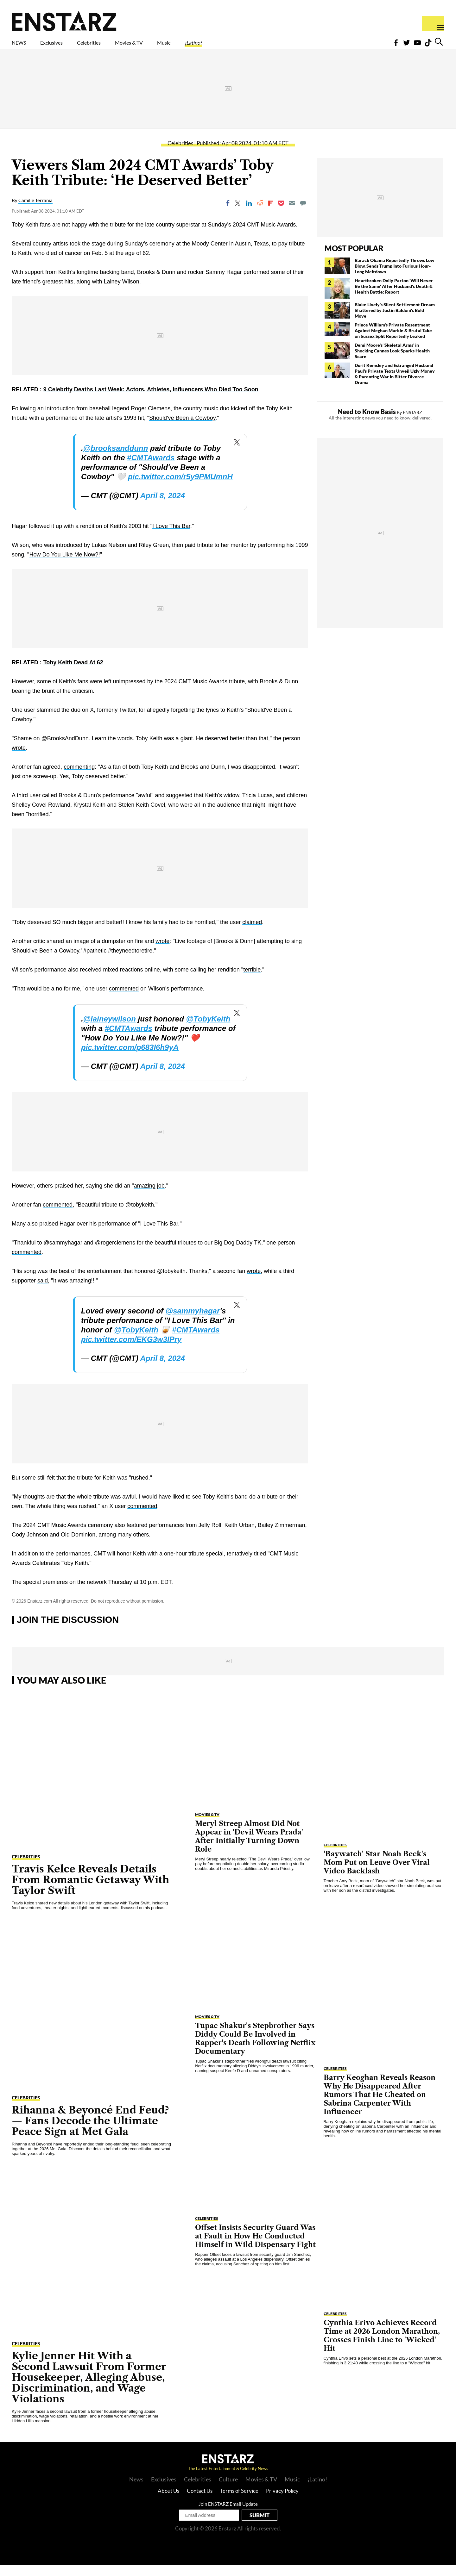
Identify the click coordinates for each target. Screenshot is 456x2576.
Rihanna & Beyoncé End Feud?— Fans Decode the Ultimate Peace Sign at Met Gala (90, 2132)
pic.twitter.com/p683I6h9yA (130, 1058)
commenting (79, 778)
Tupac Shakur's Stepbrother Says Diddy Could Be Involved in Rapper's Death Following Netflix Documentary (255, 2050)
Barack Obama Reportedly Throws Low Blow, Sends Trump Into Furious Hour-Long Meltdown (394, 277)
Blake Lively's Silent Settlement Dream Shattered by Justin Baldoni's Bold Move (395, 321)
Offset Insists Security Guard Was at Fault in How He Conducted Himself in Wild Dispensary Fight (255, 2247)
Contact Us (199, 2501)
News (136, 2490)
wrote (19, 759)
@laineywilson (109, 1030)
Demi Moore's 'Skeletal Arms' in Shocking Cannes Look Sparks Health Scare (392, 361)
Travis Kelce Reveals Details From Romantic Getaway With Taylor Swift (90, 1891)
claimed (252, 933)
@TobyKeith (208, 1030)
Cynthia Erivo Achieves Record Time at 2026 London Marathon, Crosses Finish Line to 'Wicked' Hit (382, 2347)
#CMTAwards (150, 468)
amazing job (149, 1197)
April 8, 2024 (162, 506)
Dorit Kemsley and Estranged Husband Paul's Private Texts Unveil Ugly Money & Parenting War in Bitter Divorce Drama (395, 385)
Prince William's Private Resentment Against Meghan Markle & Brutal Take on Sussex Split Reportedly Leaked (393, 341)
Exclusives (66, 46)
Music (220, 46)
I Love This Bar (171, 537)
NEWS (23, 46)
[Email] (292, 214)
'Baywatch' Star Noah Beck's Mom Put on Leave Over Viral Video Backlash (377, 1873)
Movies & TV (174, 46)
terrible (252, 981)
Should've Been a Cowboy (182, 429)
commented (124, 999)
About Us (168, 2501)
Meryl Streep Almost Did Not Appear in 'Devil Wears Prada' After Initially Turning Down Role (249, 1847)
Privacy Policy (282, 2501)
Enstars (64, 20)
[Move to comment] (303, 214)
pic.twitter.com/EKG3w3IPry (131, 1350)
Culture (228, 2490)
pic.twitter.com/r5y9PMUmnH (180, 487)
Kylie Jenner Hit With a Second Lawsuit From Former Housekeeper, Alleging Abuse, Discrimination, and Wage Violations (89, 2388)
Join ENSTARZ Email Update (228, 2515)
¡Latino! (260, 46)
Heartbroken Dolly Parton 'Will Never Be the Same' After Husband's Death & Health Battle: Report (394, 297)
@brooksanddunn (115, 459)
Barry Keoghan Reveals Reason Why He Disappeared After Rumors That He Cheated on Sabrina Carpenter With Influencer (379, 2105)
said (42, 1291)
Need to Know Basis (367, 422)
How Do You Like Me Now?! (64, 565)
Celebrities (118, 46)
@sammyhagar (193, 1322)
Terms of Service (239, 2501)
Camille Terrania (35, 211)
